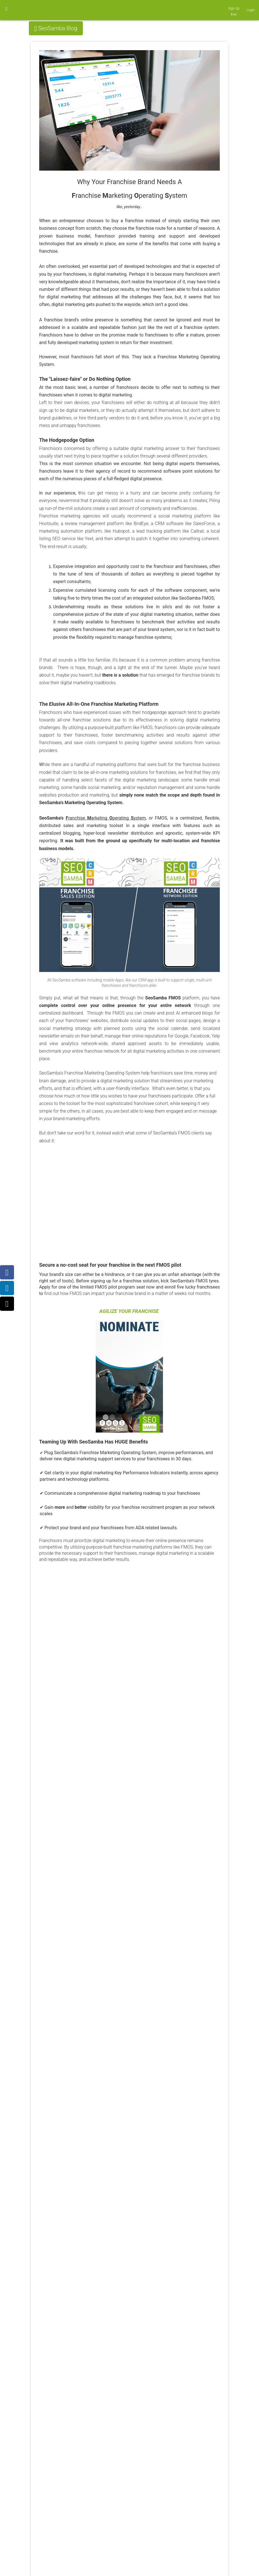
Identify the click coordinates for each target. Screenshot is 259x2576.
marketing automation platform (70, 531)
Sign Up (234, 8)
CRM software (169, 523)
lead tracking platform (158, 531)
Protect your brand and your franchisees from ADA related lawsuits (111, 1527)
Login (251, 10)
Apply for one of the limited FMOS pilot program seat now (97, 1287)
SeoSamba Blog (57, 28)
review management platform (94, 523)
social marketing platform (184, 516)
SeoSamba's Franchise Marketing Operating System (105, 1452)
